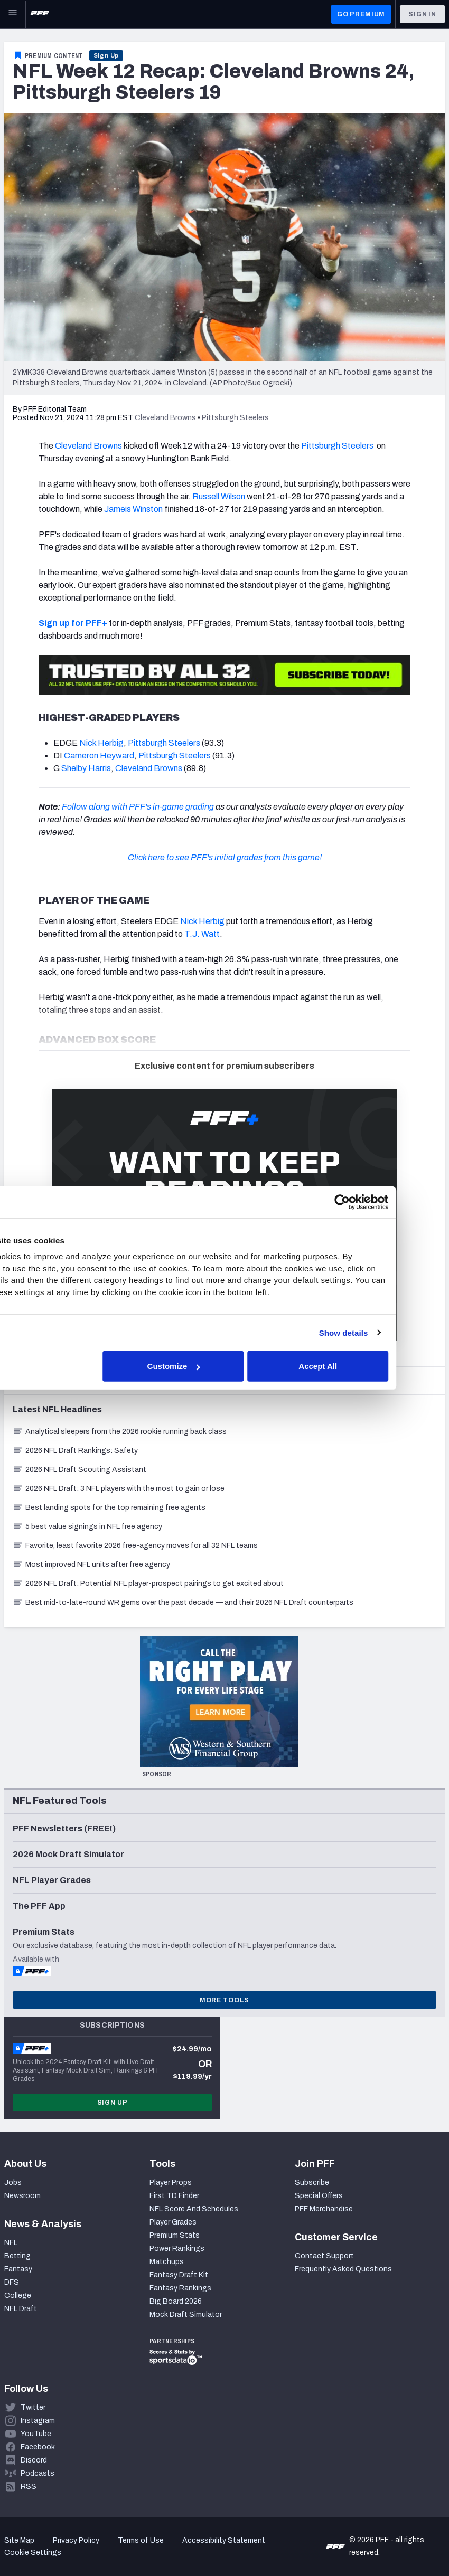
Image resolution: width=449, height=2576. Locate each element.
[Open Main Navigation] (12, 14)
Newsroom (22, 2196)
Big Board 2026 (175, 2301)
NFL (10, 2243)
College (17, 2295)
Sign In (422, 14)
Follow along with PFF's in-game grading (138, 806)
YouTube (36, 2434)
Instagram (38, 2421)
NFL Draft (20, 2309)
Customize (223, 1366)
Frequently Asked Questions (343, 2269)
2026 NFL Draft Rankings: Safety (75, 1451)
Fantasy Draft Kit (178, 2275)
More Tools (224, 2000)
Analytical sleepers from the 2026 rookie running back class (120, 1432)
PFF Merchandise (324, 2209)
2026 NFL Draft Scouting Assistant (79, 1470)
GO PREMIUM (361, 14)
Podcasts (37, 2473)
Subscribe (312, 2183)
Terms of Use (141, 2540)
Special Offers (319, 2196)
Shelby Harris (86, 768)
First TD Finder (174, 2196)
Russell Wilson (218, 496)
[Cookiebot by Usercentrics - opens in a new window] (390, 1202)
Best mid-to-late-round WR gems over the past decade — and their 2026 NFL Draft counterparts (183, 1603)
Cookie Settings (32, 2552)
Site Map (19, 2540)
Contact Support (324, 2256)
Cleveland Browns (88, 445)
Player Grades (173, 2222)
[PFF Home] (39, 14)
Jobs (13, 2183)
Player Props (170, 2183)
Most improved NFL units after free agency (91, 1565)
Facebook (38, 2447)
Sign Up (106, 55)
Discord (34, 2460)
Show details (392, 1332)
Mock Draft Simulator (185, 2314)
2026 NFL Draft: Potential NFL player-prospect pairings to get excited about (148, 1584)
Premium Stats (174, 2235)
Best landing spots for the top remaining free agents (109, 1508)
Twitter (33, 2407)
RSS (28, 2487)
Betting (17, 2256)
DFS (11, 2282)
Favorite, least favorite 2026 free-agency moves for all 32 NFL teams (135, 1546)
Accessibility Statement (223, 2540)
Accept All (367, 1366)
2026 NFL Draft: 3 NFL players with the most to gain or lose (118, 1489)
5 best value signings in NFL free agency (87, 1527)
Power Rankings (176, 2248)
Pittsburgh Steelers (337, 445)
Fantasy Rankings (180, 2288)
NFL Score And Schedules (193, 2209)
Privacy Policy (76, 2540)
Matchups (166, 2262)
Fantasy (18, 2269)
